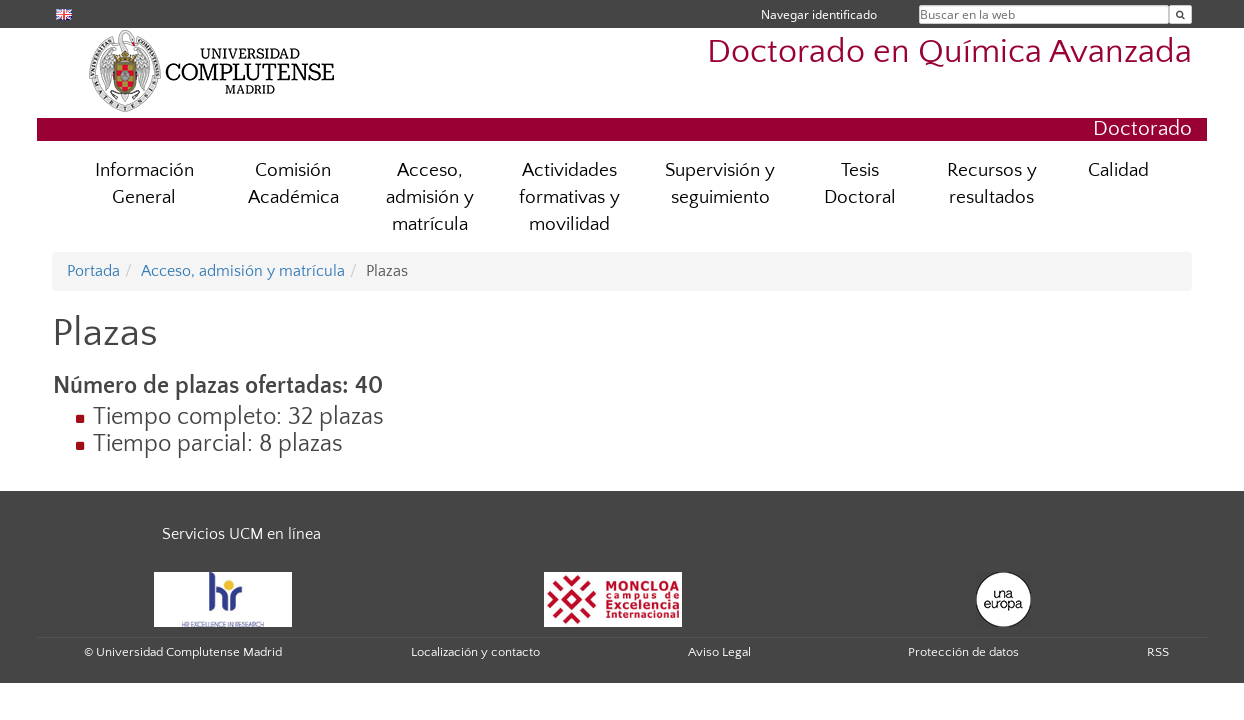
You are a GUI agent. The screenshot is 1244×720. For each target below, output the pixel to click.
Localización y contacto (475, 652)
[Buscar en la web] (1180, 14)
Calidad (1118, 170)
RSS (1158, 652)
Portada (93, 271)
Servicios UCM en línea (241, 534)
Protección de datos (963, 652)
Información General (144, 184)
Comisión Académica (293, 184)
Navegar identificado (819, 14)
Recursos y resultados (992, 184)
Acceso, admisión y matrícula (430, 197)
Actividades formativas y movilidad (569, 197)
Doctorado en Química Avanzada (949, 52)
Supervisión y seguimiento (720, 184)
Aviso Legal (719, 652)
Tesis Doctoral (860, 184)
